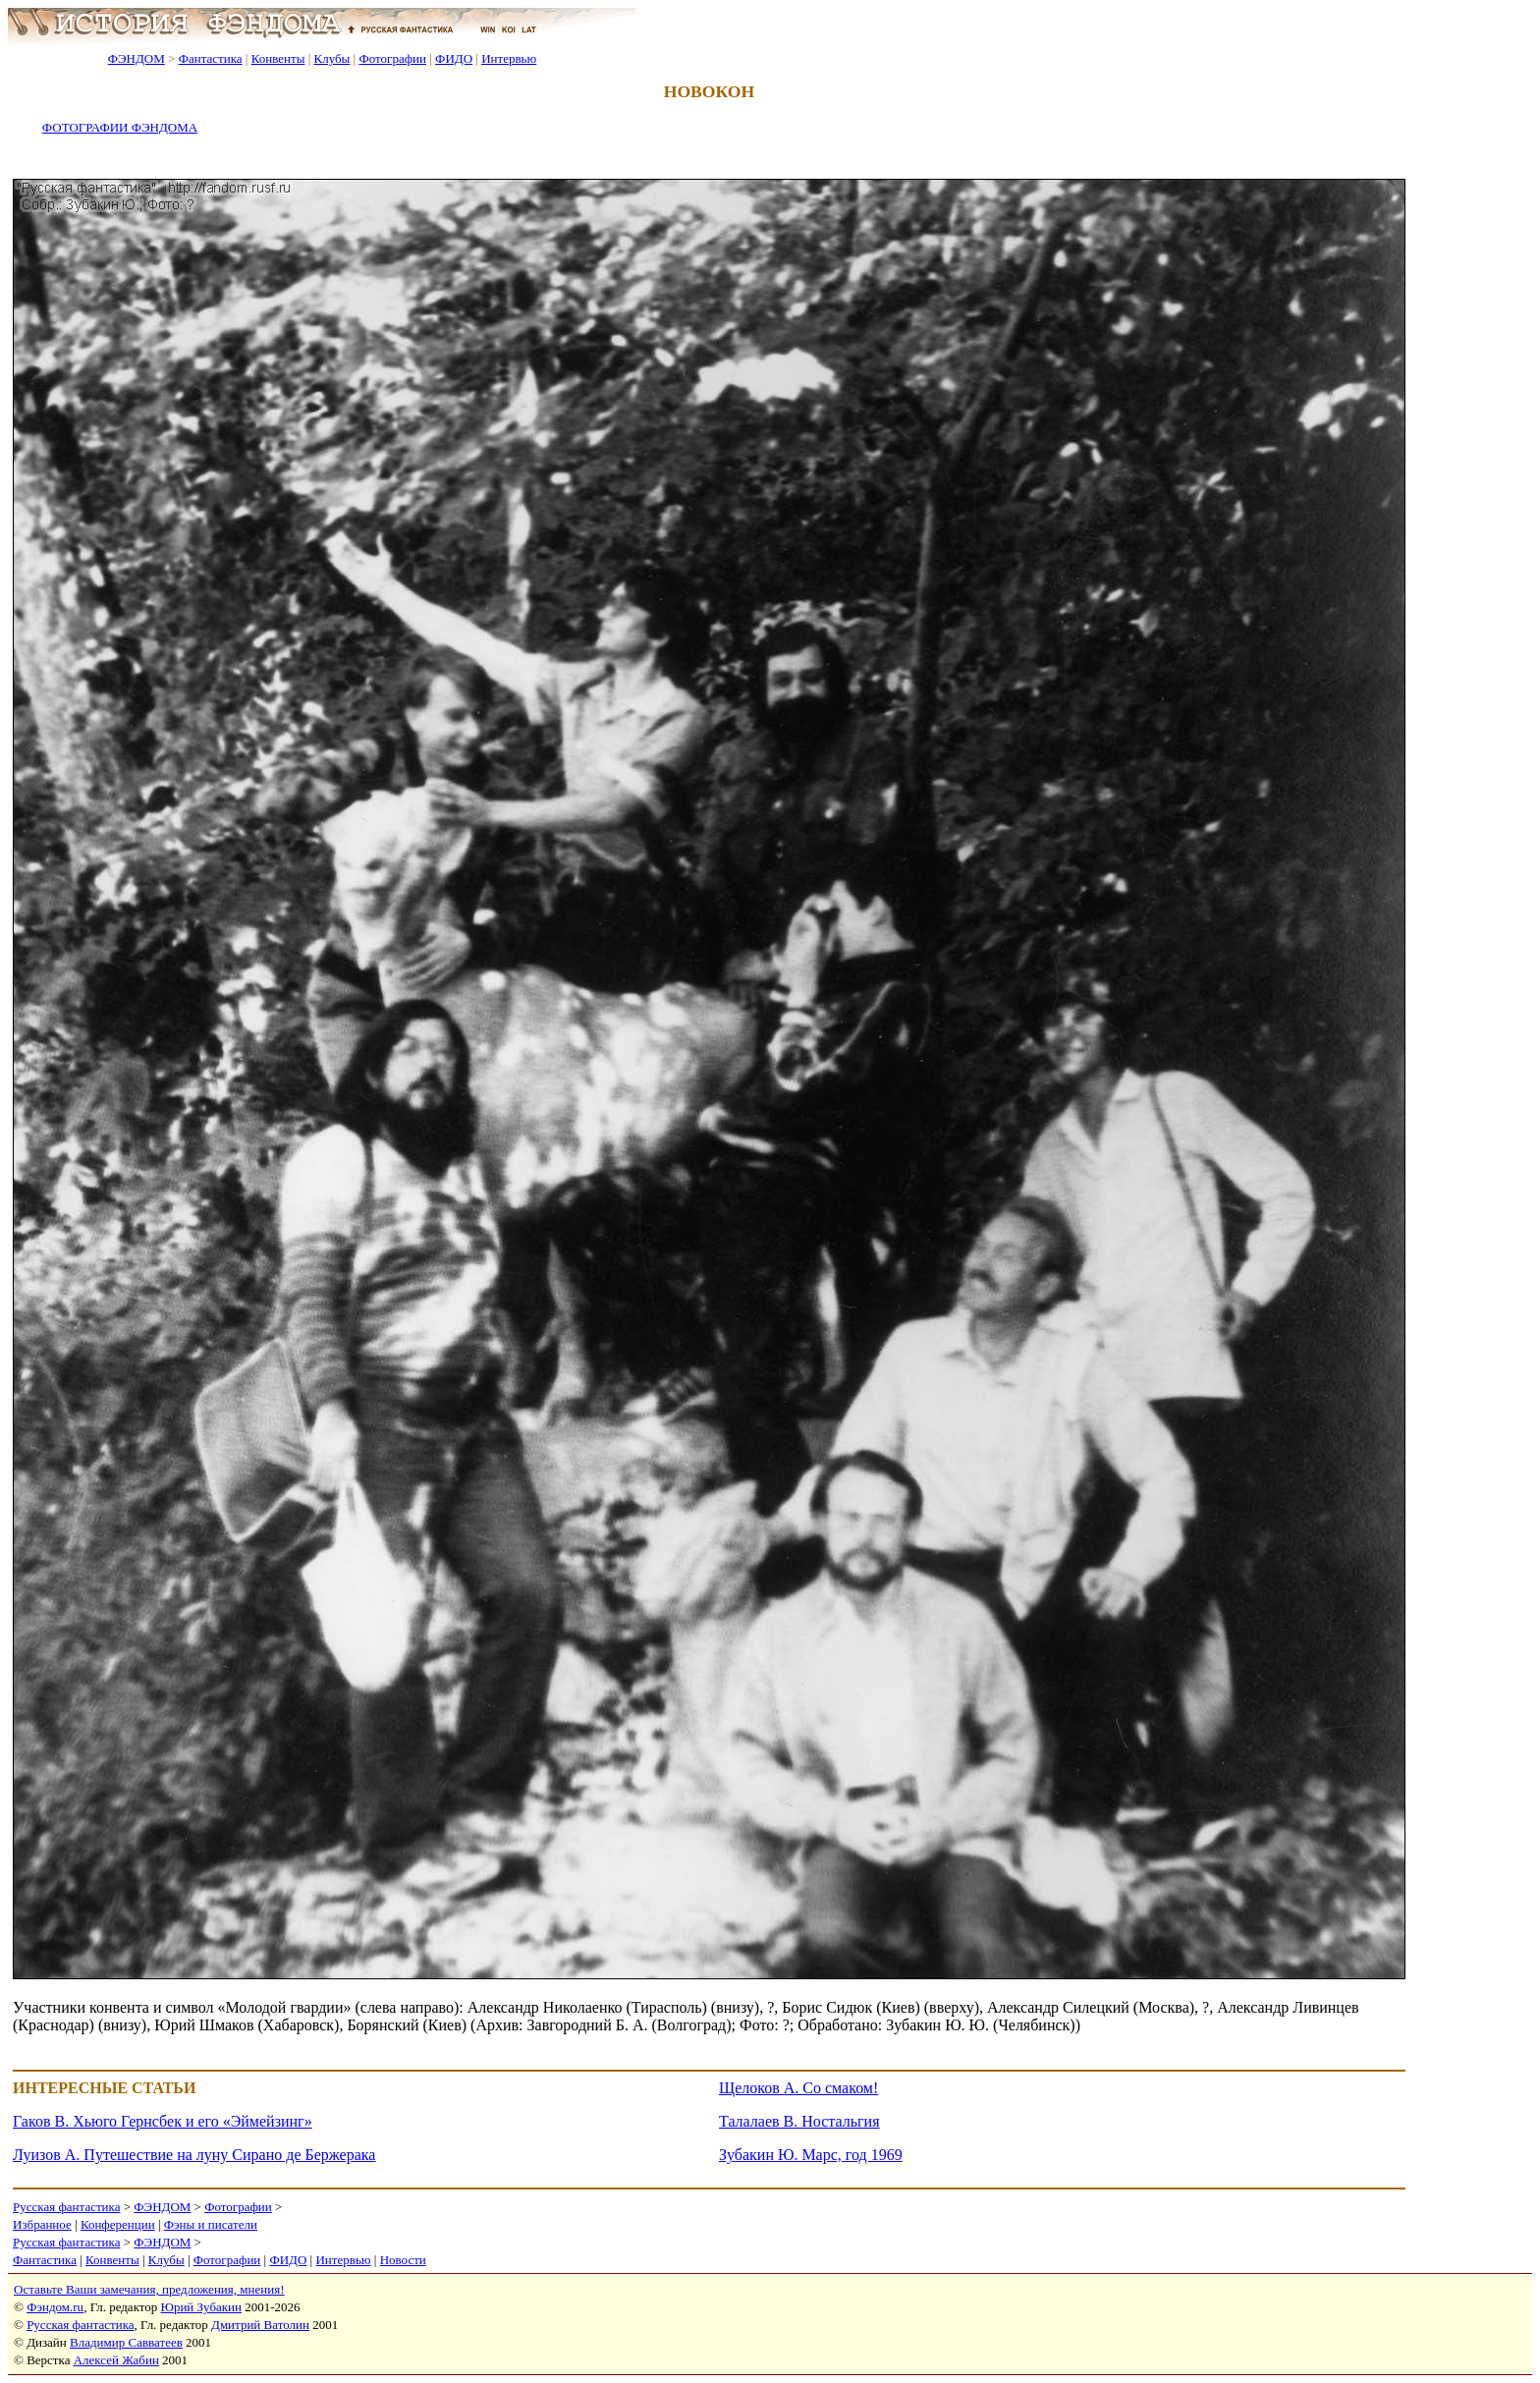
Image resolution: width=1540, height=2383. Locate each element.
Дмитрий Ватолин (260, 2324)
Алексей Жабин (116, 2360)
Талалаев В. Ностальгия (799, 2121)
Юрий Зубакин (201, 2307)
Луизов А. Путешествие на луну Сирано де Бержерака (194, 2154)
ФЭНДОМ (136, 58)
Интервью (508, 58)
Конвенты (278, 58)
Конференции (118, 2224)
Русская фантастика (66, 2206)
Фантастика (211, 58)
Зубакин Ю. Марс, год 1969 (811, 2154)
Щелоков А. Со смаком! (798, 2087)
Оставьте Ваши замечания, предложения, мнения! (149, 2289)
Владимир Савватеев (126, 2342)
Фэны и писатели (210, 2224)
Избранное (42, 2224)
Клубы (331, 58)
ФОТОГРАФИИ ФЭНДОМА (119, 127)
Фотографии (392, 58)
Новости (403, 2259)
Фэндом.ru (55, 2307)
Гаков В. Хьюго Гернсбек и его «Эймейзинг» (162, 2121)
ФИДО (453, 58)
